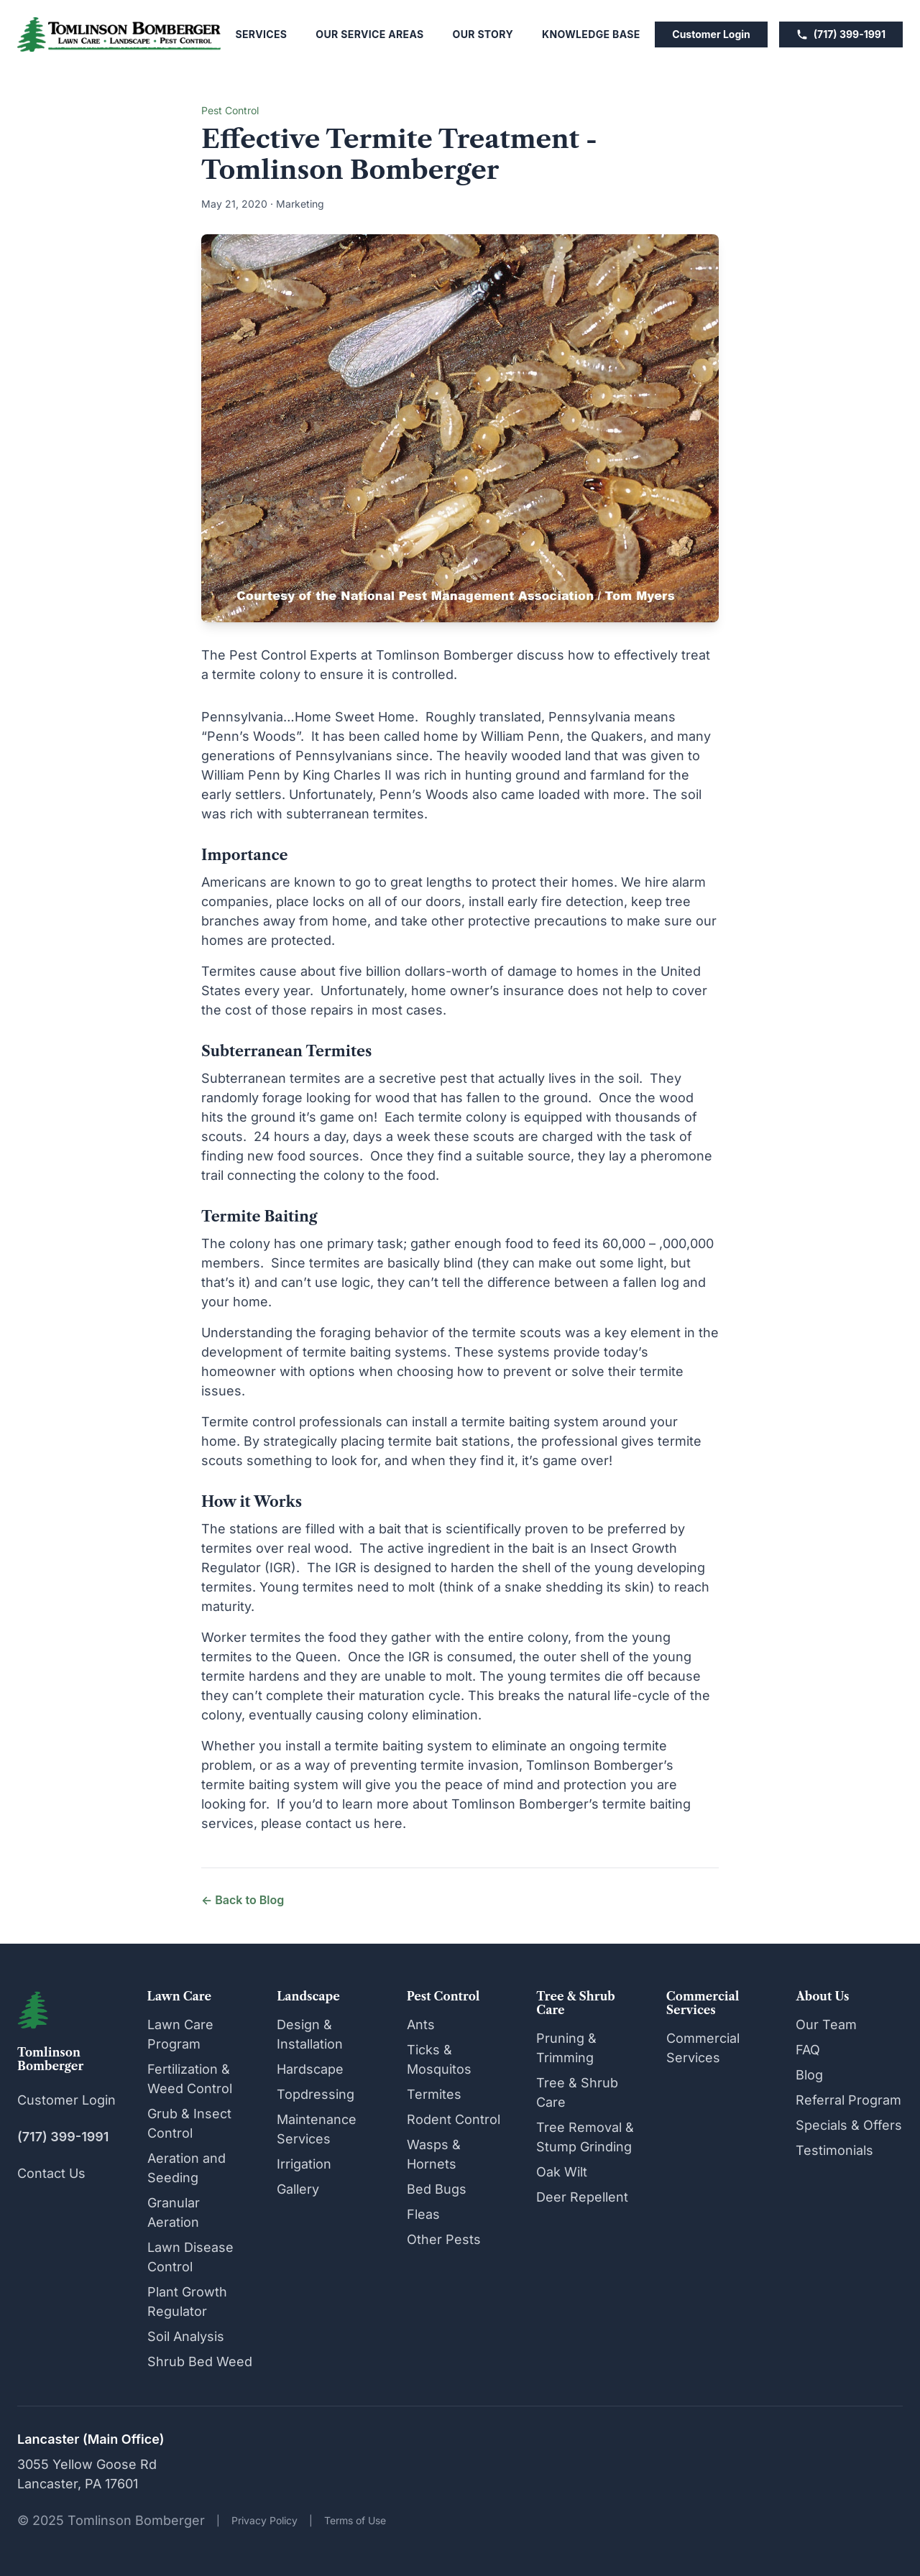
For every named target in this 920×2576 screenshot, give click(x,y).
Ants (421, 2024)
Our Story (483, 34)
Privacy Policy (264, 2520)
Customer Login (711, 34)
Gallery (298, 2189)
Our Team (826, 2024)
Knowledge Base (591, 34)
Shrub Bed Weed (199, 2361)
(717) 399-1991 (841, 34)
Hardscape (310, 2069)
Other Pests (444, 2239)
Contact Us (51, 2173)
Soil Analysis (185, 2336)
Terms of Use (355, 2520)
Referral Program (848, 2100)
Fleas (423, 2214)
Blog (809, 2074)
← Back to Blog (242, 1900)
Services (262, 34)
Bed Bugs (436, 2189)
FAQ (808, 2049)
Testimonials (834, 2150)
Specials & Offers (849, 2125)
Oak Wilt (561, 2171)
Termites (434, 2094)
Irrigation (304, 2163)
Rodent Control (453, 2119)
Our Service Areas (369, 34)
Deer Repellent (582, 2197)
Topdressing (315, 2094)
